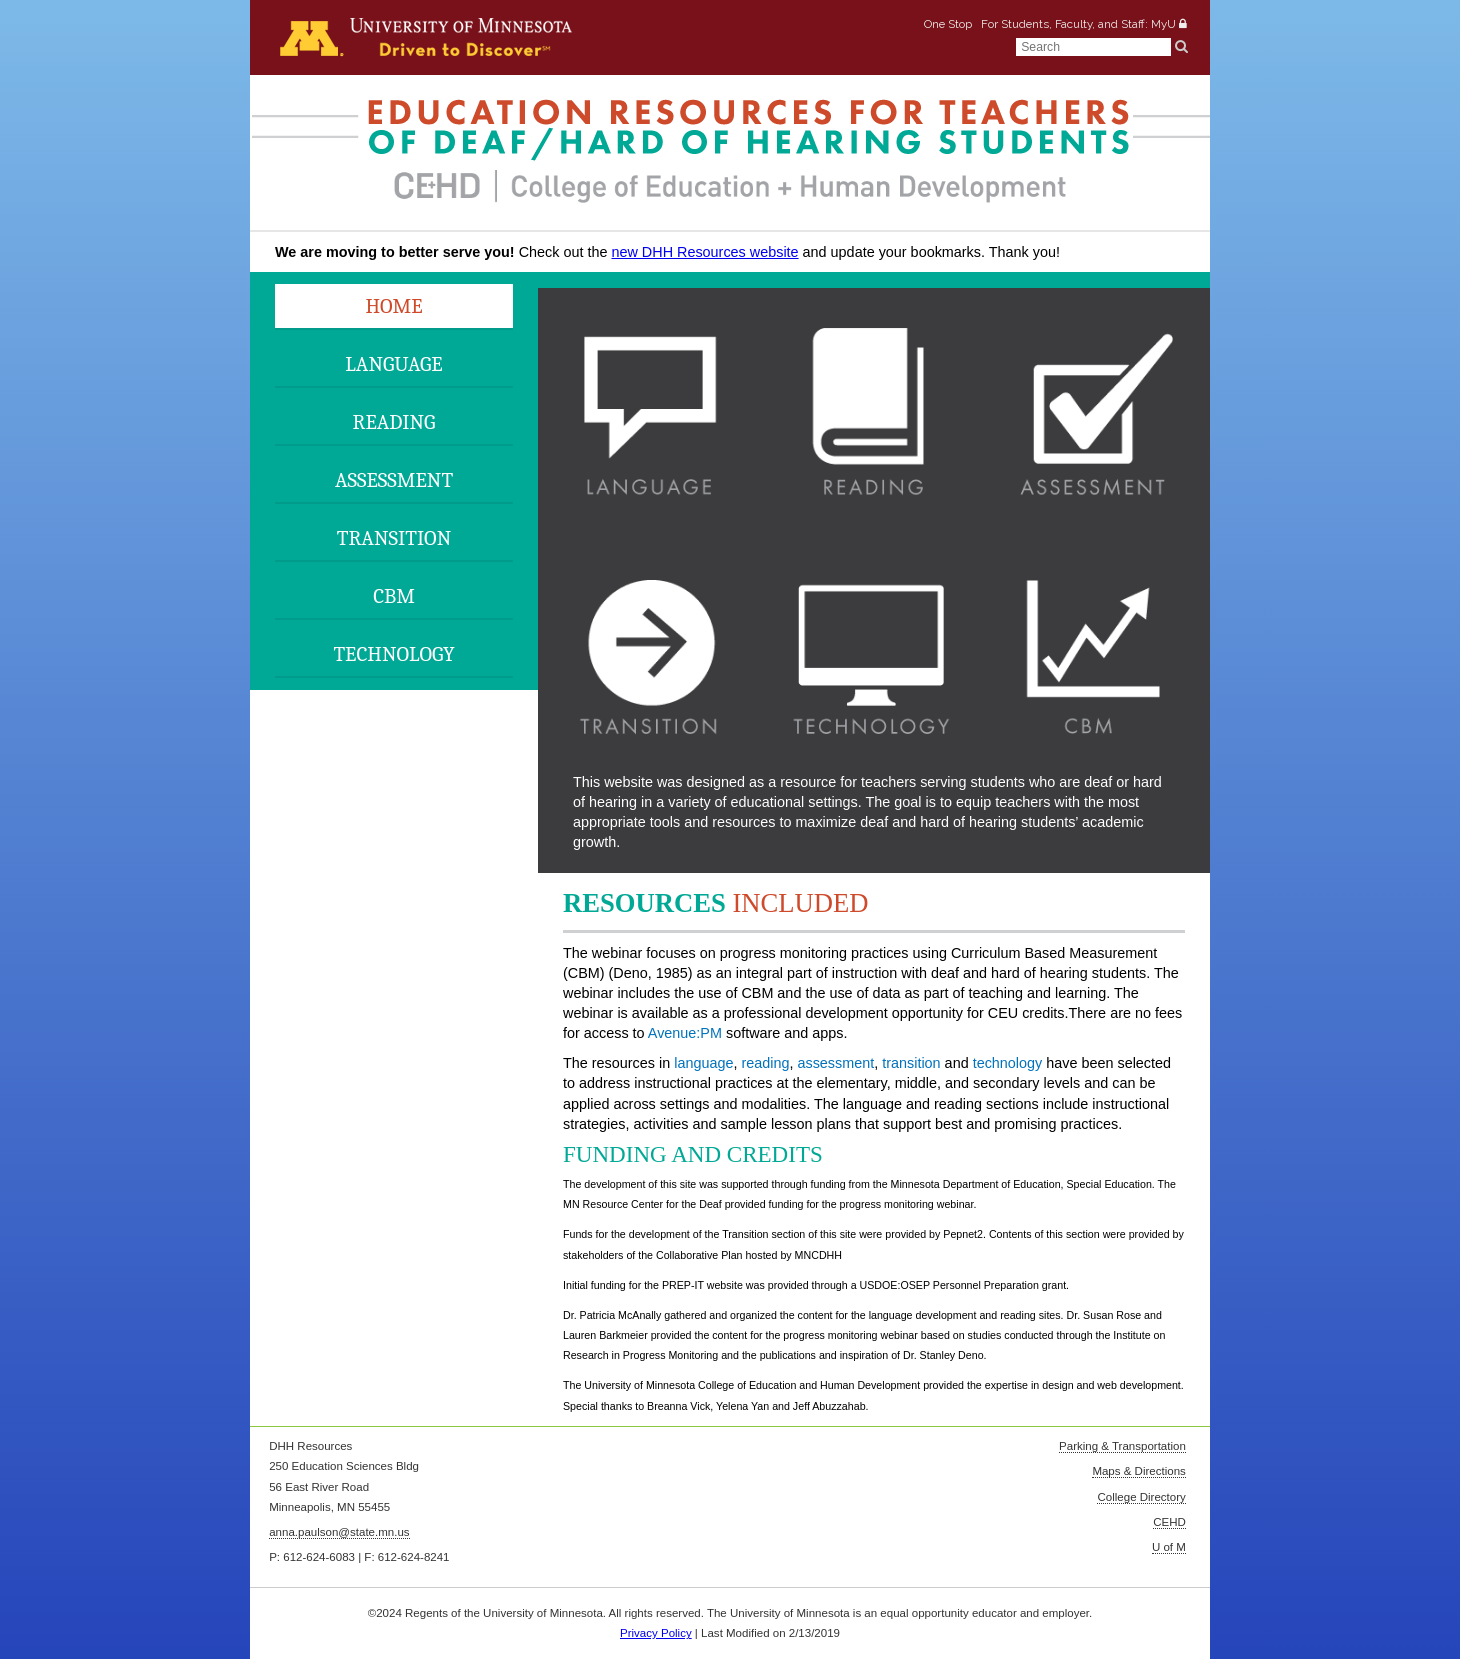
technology (1008, 1063)
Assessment (394, 480)
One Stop (948, 23)
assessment (835, 1063)
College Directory (1141, 1497)
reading (765, 1063)
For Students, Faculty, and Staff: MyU (1078, 23)
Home (393, 306)
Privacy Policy (656, 1633)
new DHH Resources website (704, 252)
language (703, 1063)
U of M (1169, 1547)
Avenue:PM (685, 1033)
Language (393, 364)
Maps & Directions (1138, 1471)
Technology (393, 654)
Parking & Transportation (1122, 1446)
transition (911, 1063)
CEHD (1169, 1522)
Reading (394, 422)
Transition (394, 538)
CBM (394, 596)
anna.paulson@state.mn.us (339, 1532)
